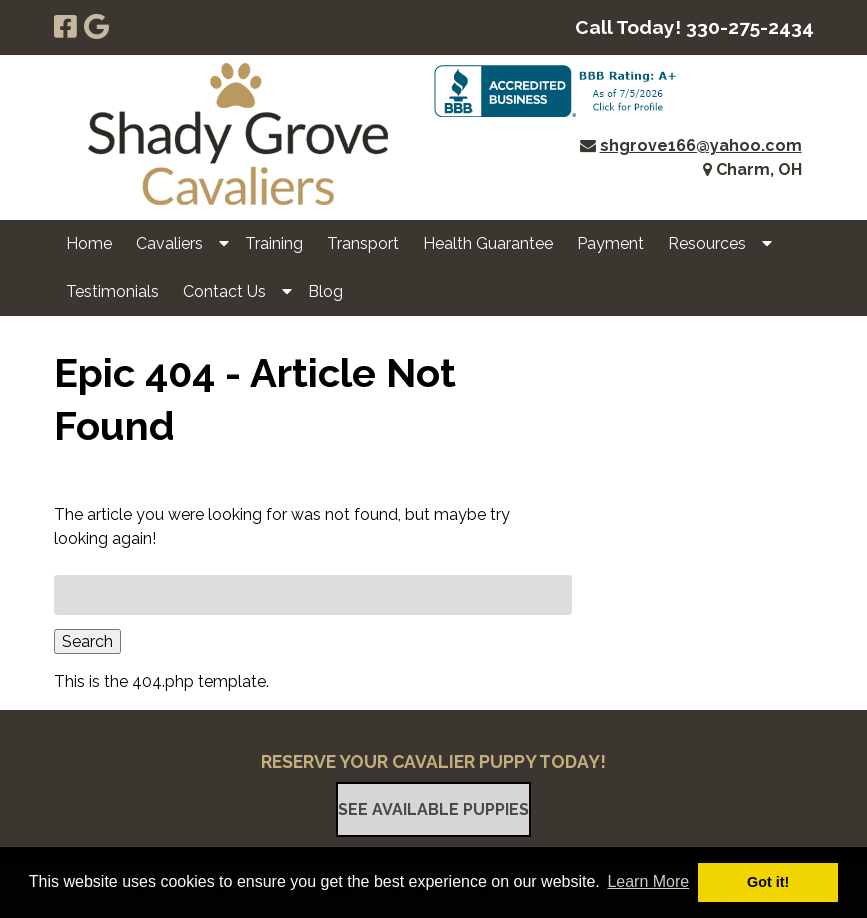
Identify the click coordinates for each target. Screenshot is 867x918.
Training (274, 243)
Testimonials (112, 291)
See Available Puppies (433, 809)
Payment (610, 243)
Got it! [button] (768, 882)
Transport (363, 243)
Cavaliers (169, 243)
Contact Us (224, 291)
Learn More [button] (648, 881)
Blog (325, 291)
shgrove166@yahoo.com (701, 145)
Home (89, 243)
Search (87, 641)
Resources (707, 243)
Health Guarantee (488, 243)
